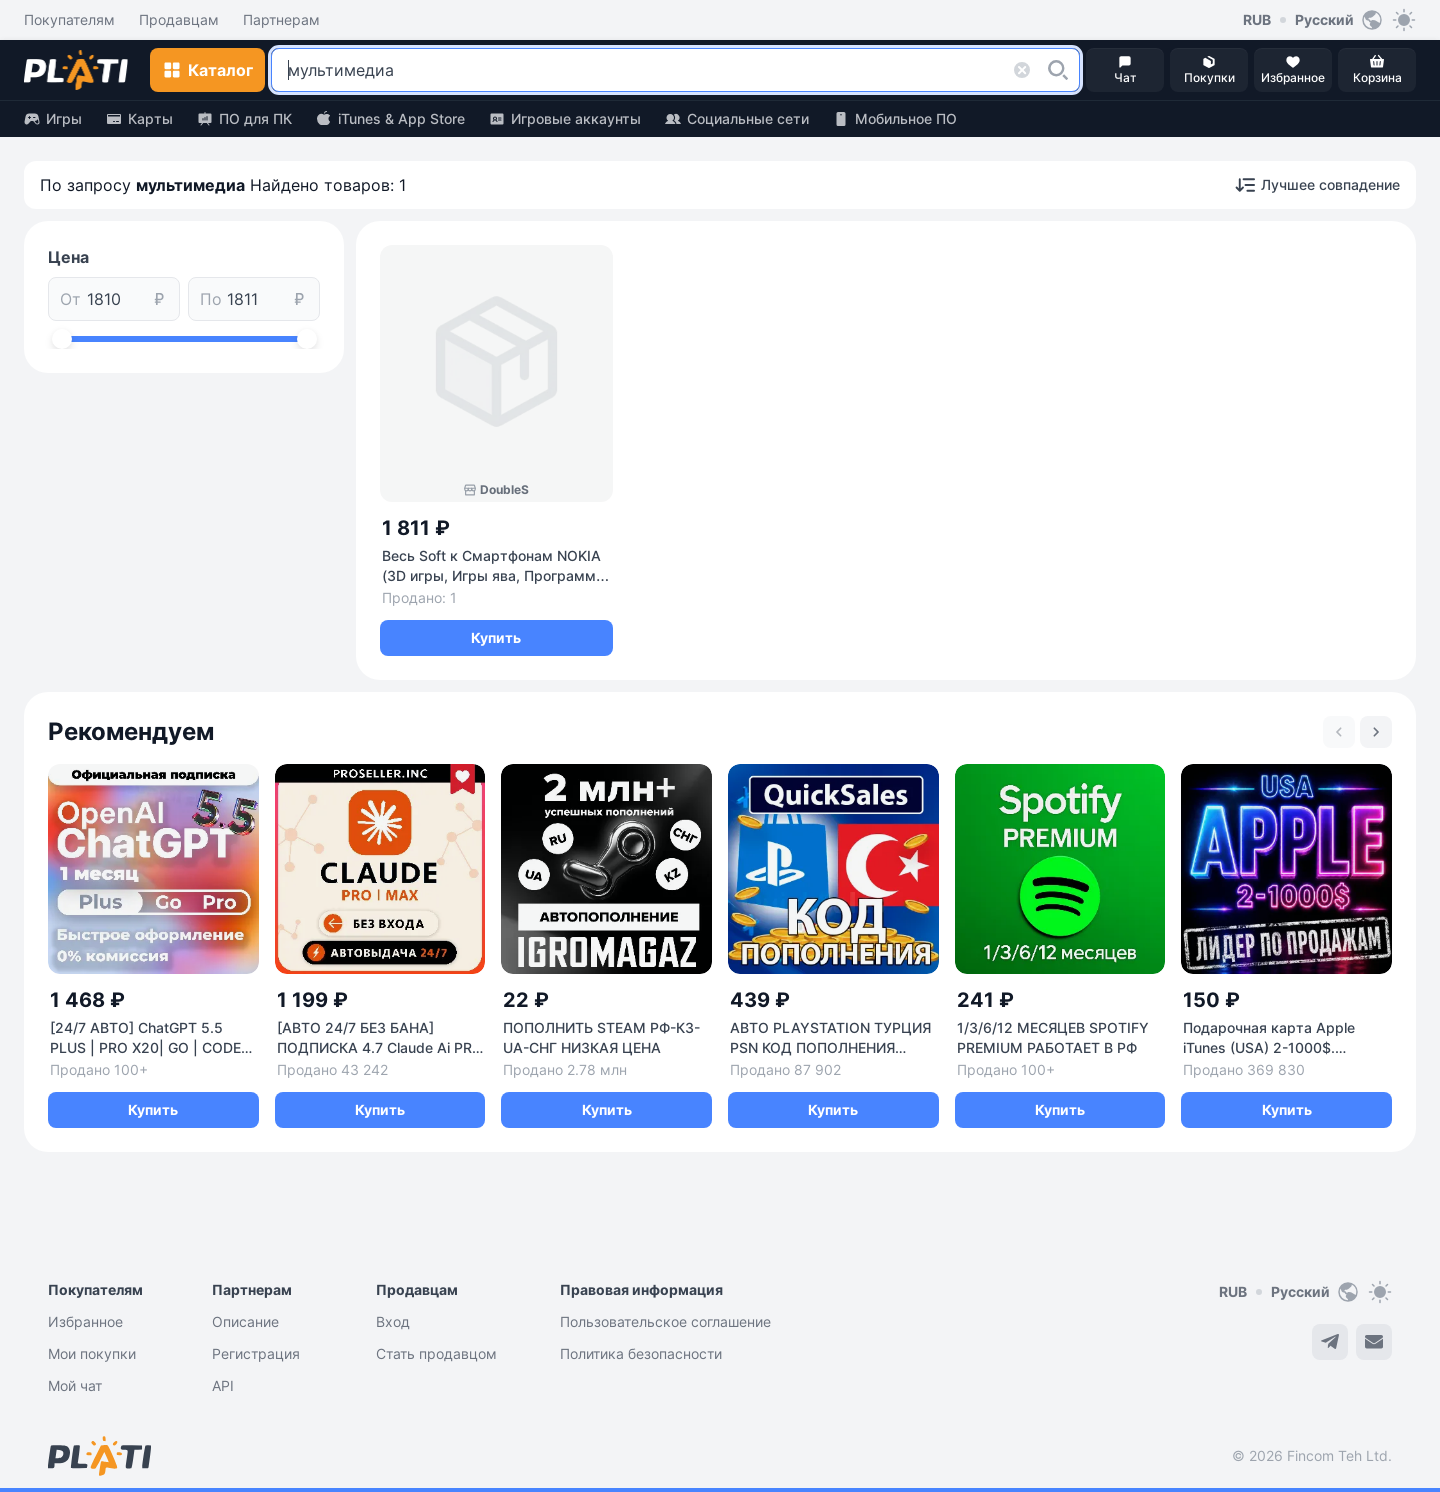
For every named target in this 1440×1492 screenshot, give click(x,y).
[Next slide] (1376, 732)
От (70, 299)
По (211, 299)
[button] (1058, 70)
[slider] (62, 339)
